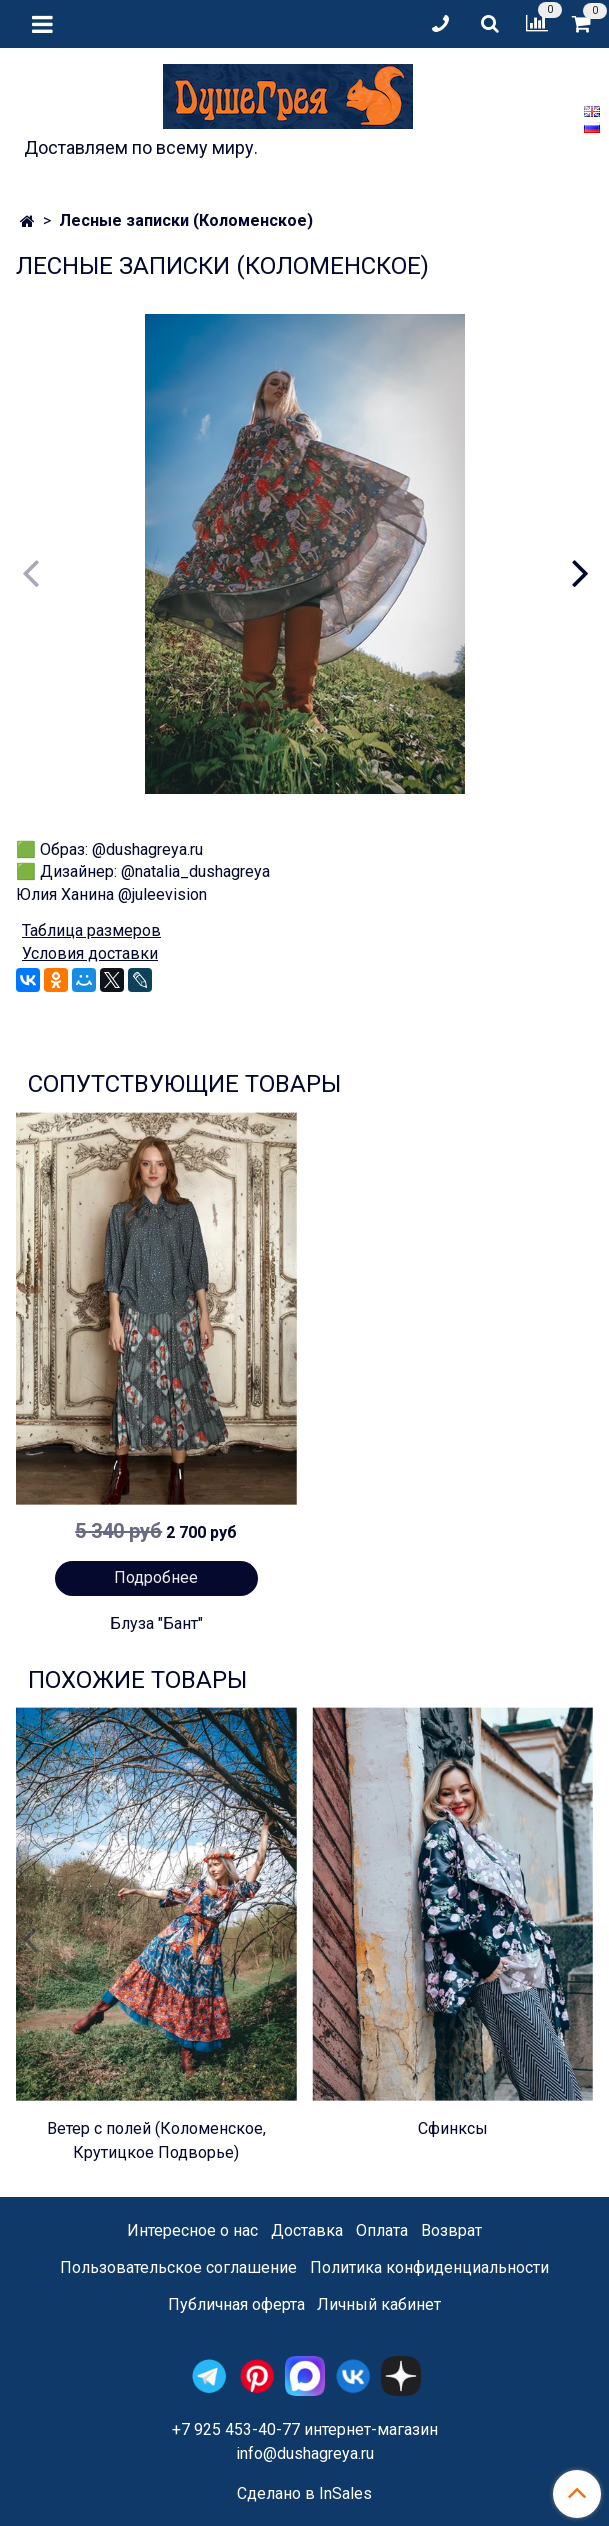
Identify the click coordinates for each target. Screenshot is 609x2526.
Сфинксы (453, 2128)
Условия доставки (90, 954)
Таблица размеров (91, 931)
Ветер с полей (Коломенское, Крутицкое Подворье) (156, 2140)
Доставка (307, 2230)
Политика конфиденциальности (429, 2267)
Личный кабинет (379, 2304)
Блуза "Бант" (156, 1623)
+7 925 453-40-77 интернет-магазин (305, 2429)
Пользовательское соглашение (178, 2267)
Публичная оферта (236, 2304)
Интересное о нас (192, 2230)
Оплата (382, 2230)
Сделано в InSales (304, 2494)
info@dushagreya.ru (305, 2453)
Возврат (451, 2230)
